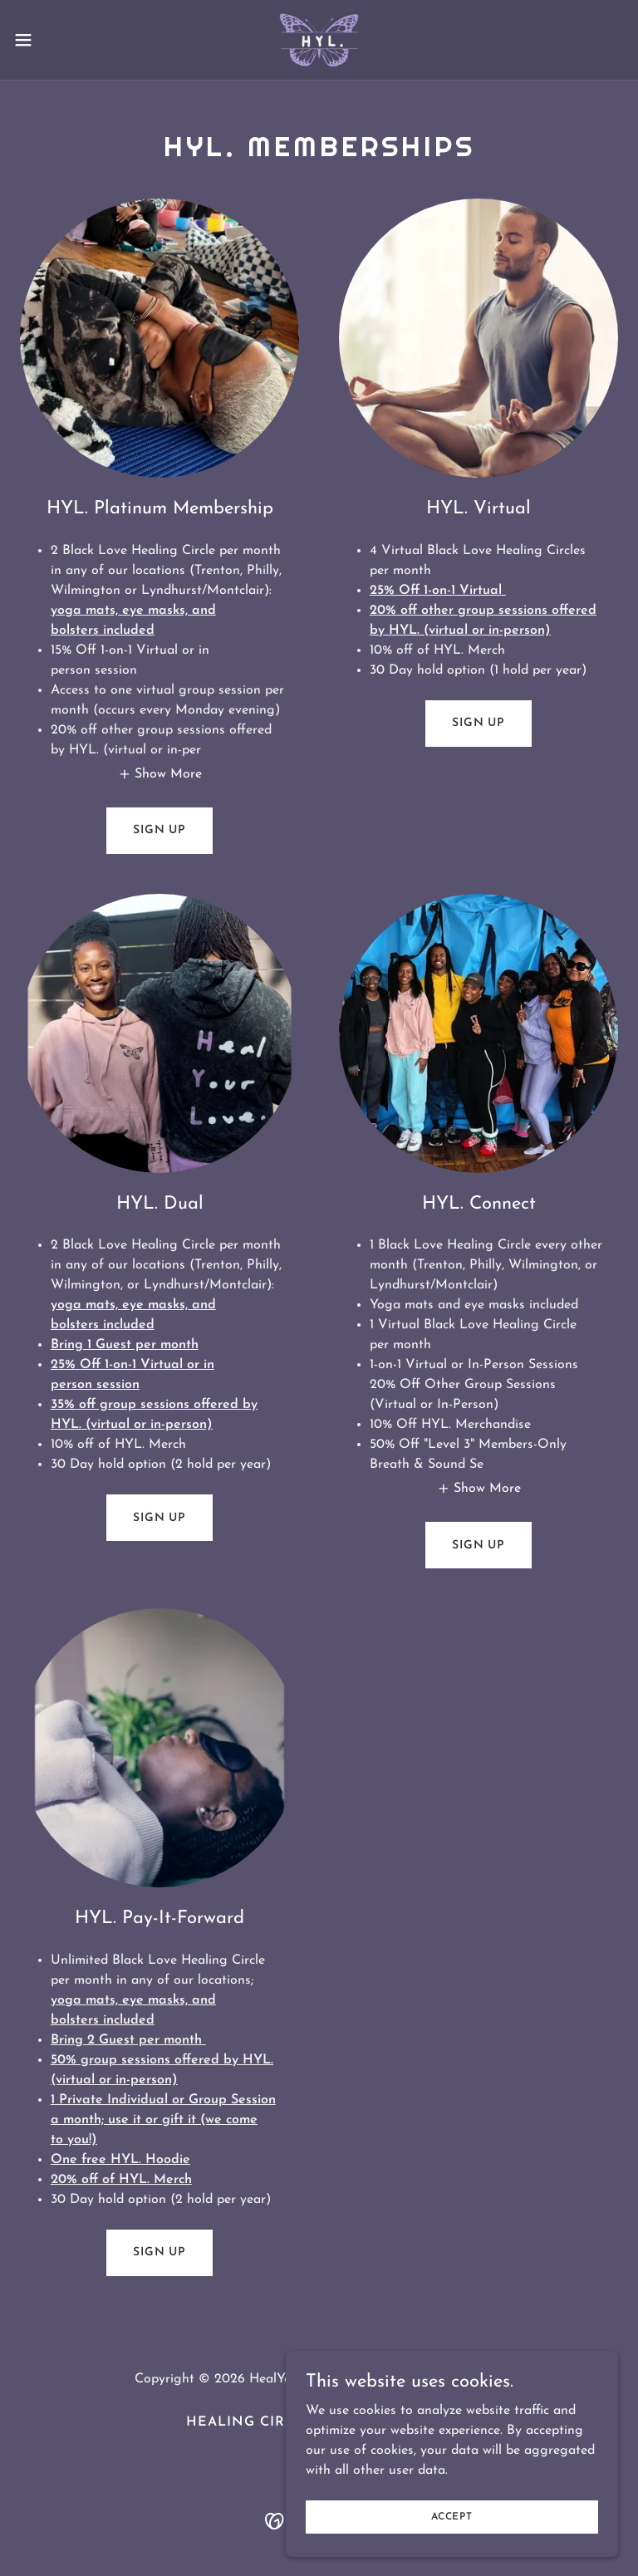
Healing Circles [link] (254, 2422)
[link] (319, 40)
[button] (54, 39)
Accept (452, 2516)
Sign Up (159, 830)
